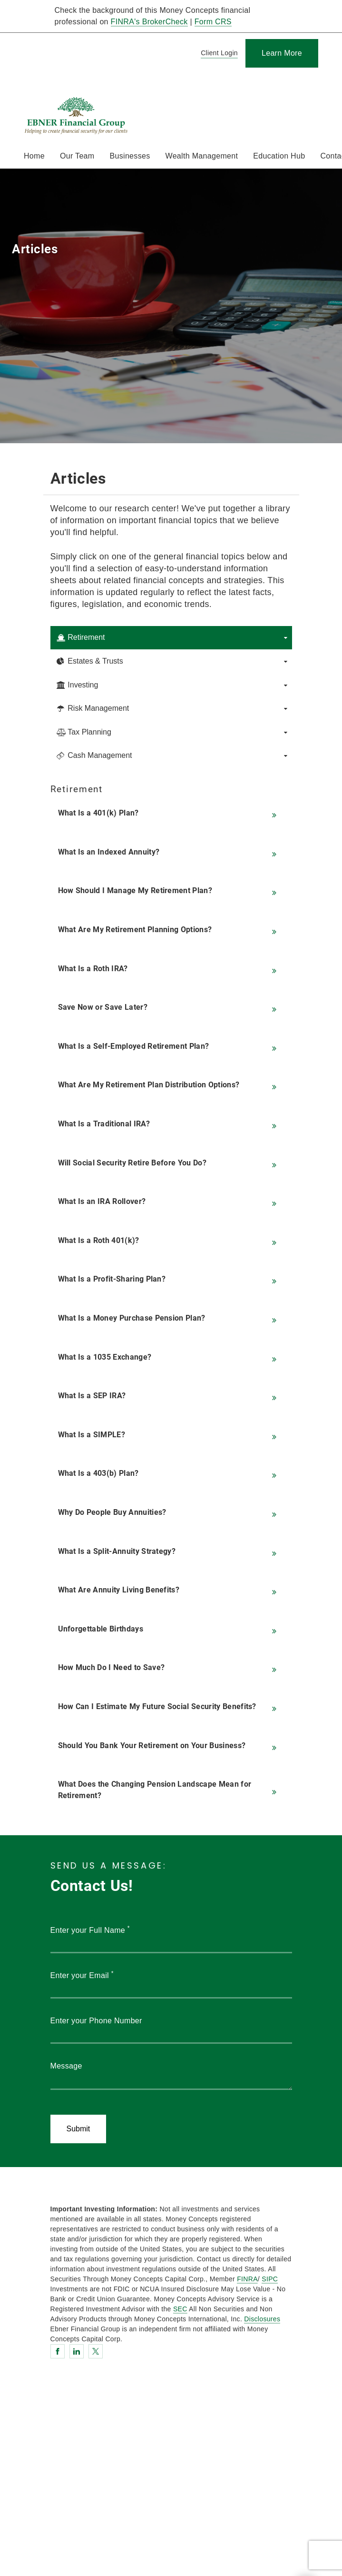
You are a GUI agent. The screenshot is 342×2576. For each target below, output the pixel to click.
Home (34, 156)
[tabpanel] (171, 1297)
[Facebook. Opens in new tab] (57, 2351)
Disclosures (262, 2319)
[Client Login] (217, 53)
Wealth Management (202, 156)
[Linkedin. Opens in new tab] (76, 2351)
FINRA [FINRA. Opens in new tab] (247, 2279)
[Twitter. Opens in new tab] (95, 2351)
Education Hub (279, 156)
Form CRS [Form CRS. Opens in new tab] (213, 22)
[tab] (171, 638)
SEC (180, 2309)
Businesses (129, 156)
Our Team (77, 156)
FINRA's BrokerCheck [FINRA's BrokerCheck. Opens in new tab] (149, 22)
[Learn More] (281, 53)
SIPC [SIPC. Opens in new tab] (270, 2279)
